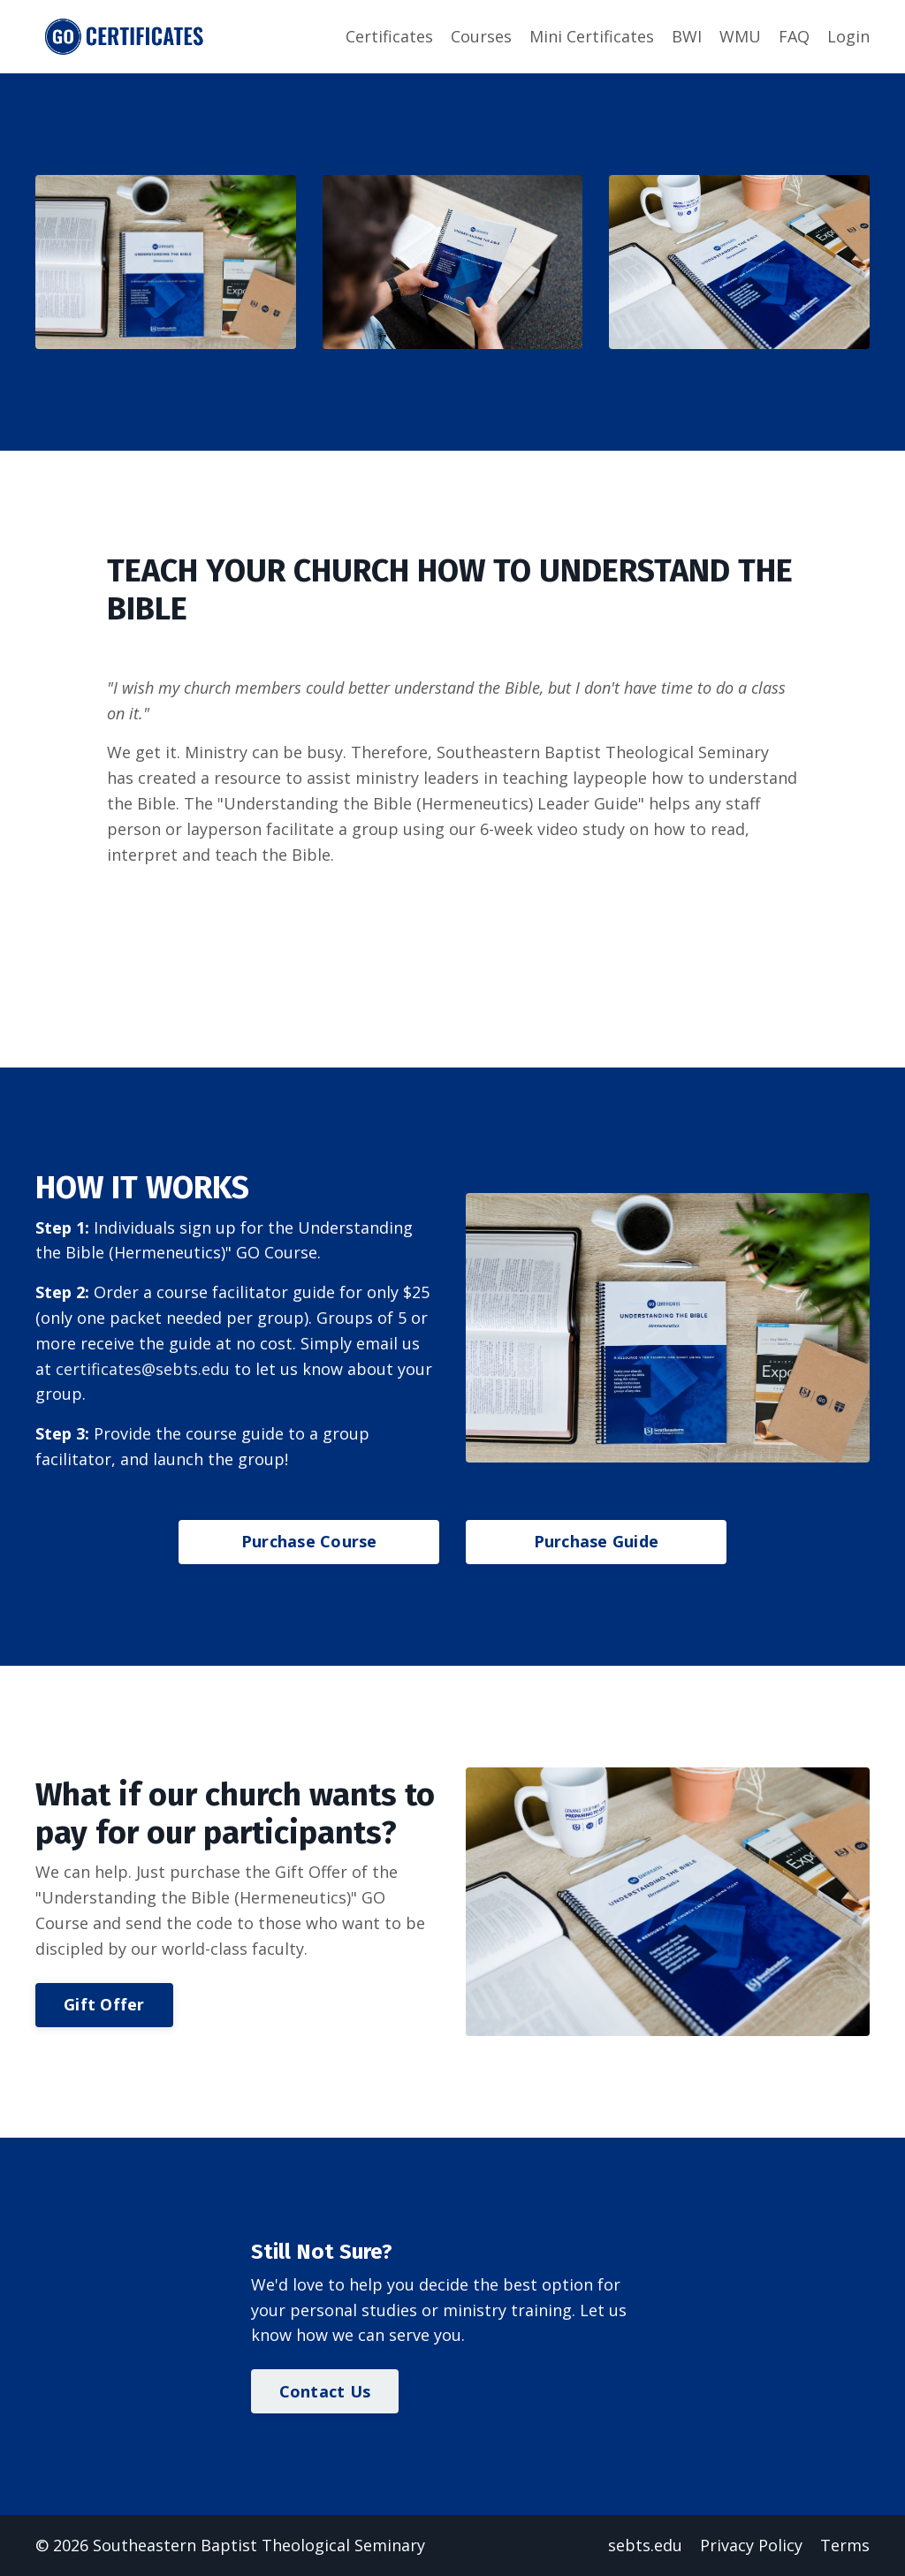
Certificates (389, 36)
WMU (740, 36)
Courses (481, 36)
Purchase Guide (596, 1541)
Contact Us (325, 2391)
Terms (845, 2545)
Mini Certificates (591, 36)
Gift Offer (104, 2004)
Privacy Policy (751, 2545)
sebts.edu (645, 2545)
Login (848, 36)
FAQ (794, 36)
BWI (687, 36)
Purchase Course (309, 1541)
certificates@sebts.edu (143, 1368)
